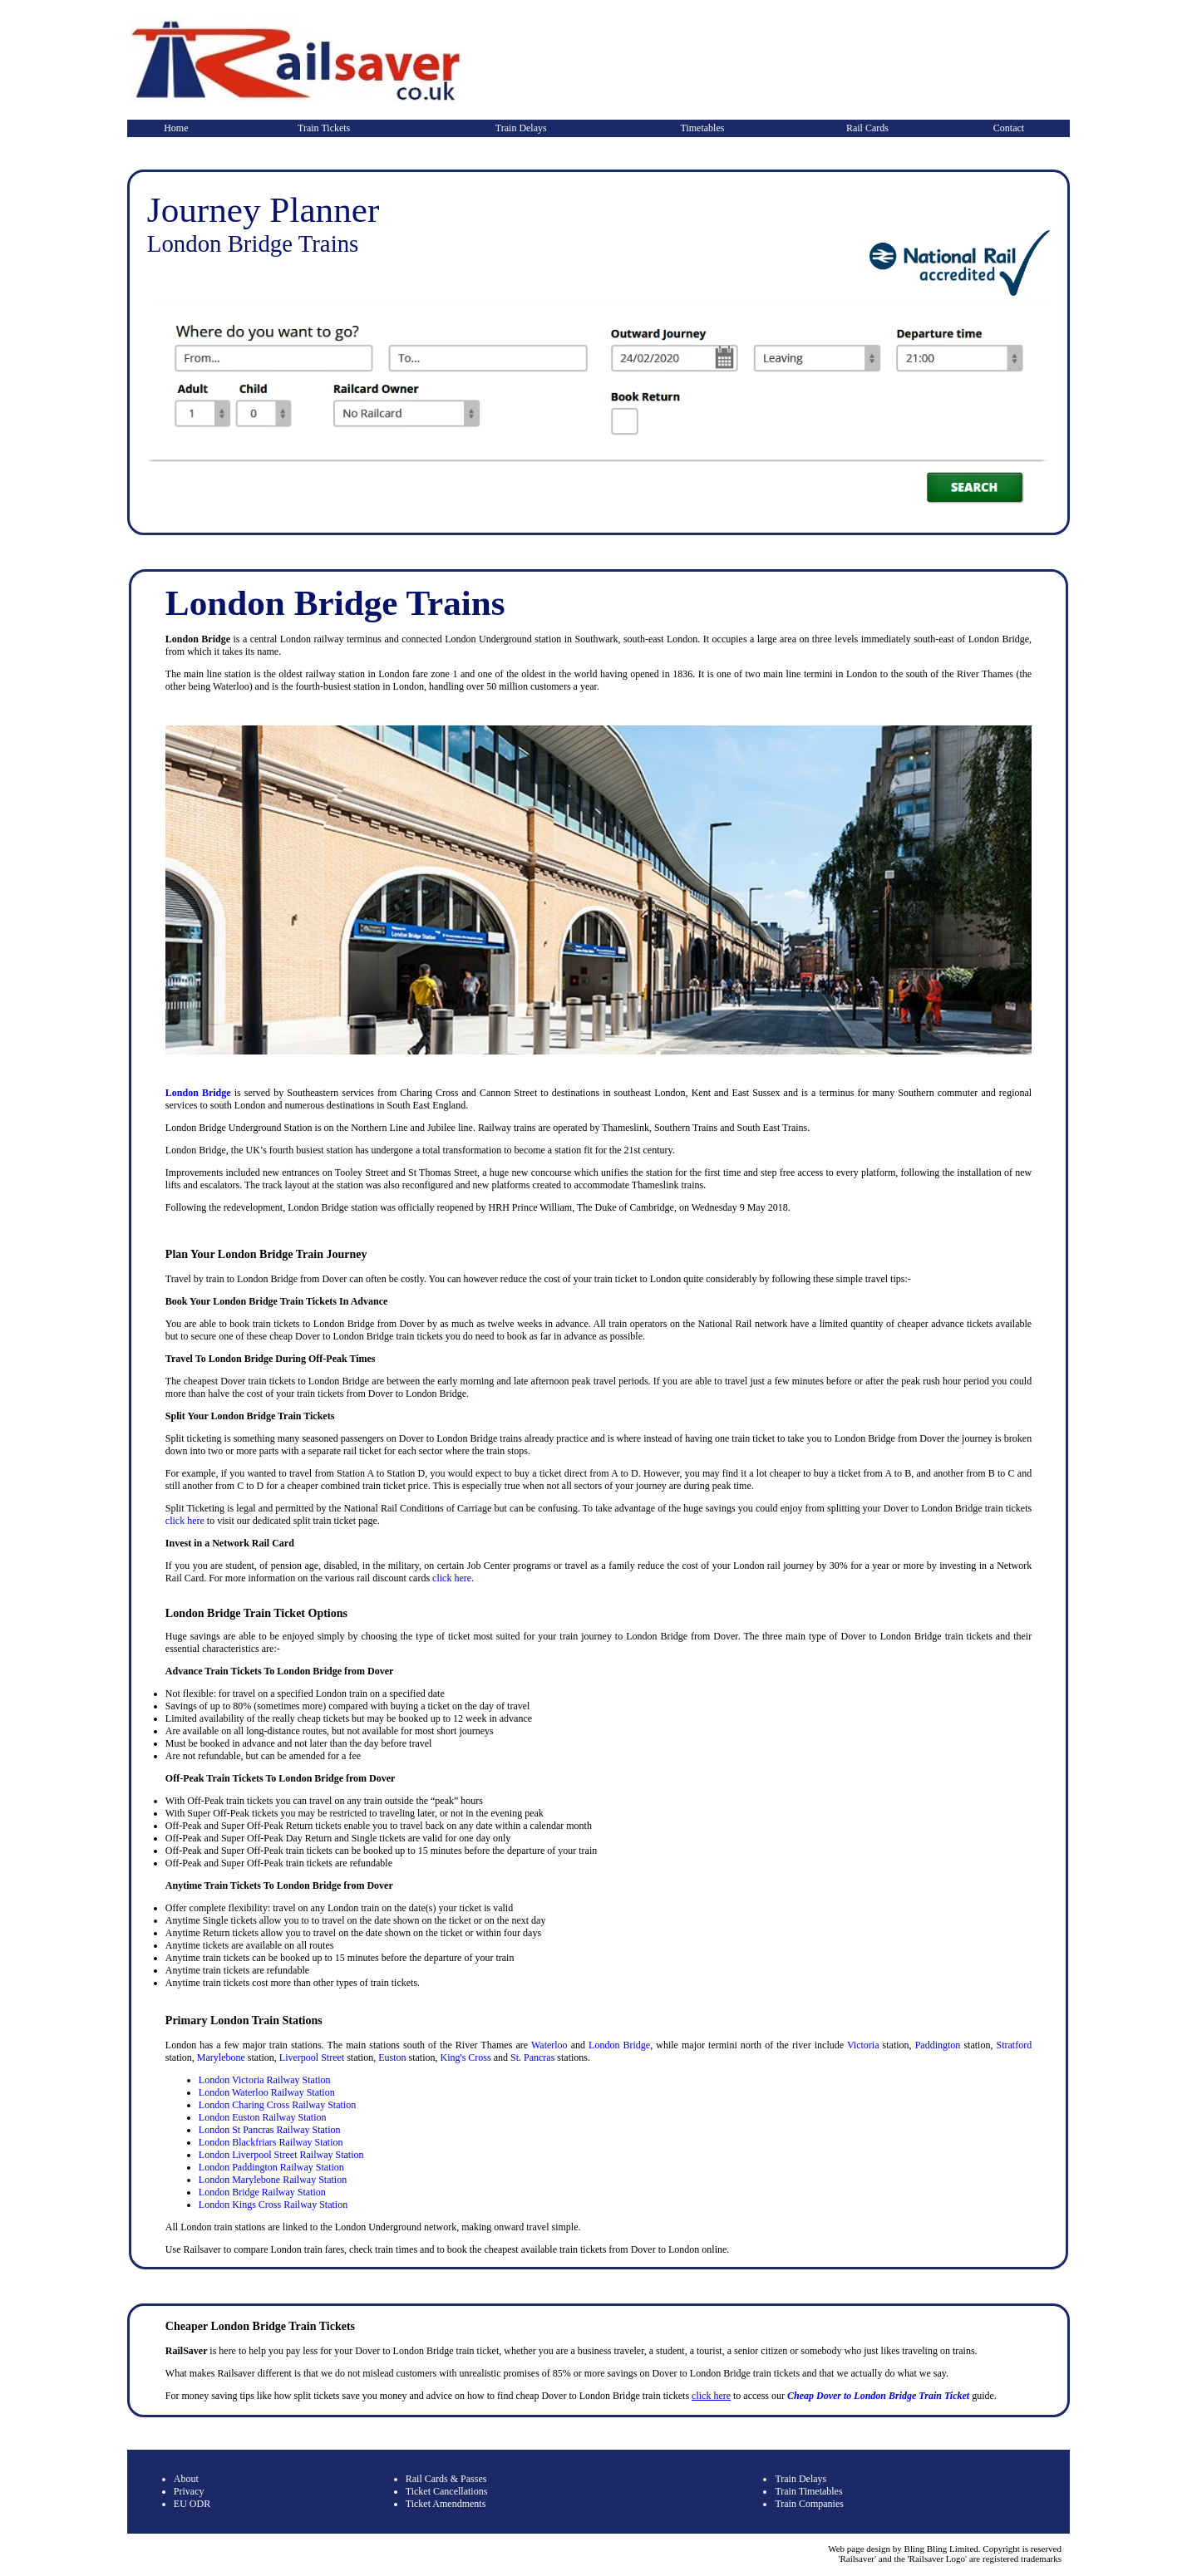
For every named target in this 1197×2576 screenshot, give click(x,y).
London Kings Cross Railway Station (273, 2204)
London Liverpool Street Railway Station (281, 2155)
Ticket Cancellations (447, 2491)
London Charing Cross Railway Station (277, 2105)
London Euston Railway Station (263, 2117)
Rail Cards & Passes (446, 2479)
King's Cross (465, 2057)
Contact (1008, 128)
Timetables (703, 128)
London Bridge (198, 1093)
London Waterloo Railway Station (267, 2092)
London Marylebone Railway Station (273, 2179)
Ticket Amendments (446, 2504)
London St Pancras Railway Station (270, 2130)
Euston (392, 2057)
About (186, 2479)
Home (176, 128)
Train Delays (521, 128)
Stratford (1014, 2045)
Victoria (863, 2045)
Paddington (938, 2045)
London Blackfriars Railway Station (271, 2142)
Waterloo (549, 2045)
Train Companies (809, 2504)
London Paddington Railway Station (271, 2167)
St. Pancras (532, 2057)
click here (184, 1520)
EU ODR (192, 2504)
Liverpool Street (311, 2057)
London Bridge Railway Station (262, 2192)
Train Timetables (808, 2491)
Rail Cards (867, 128)
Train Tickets (324, 128)
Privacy (189, 2491)
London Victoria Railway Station (265, 2080)
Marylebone (221, 2057)
